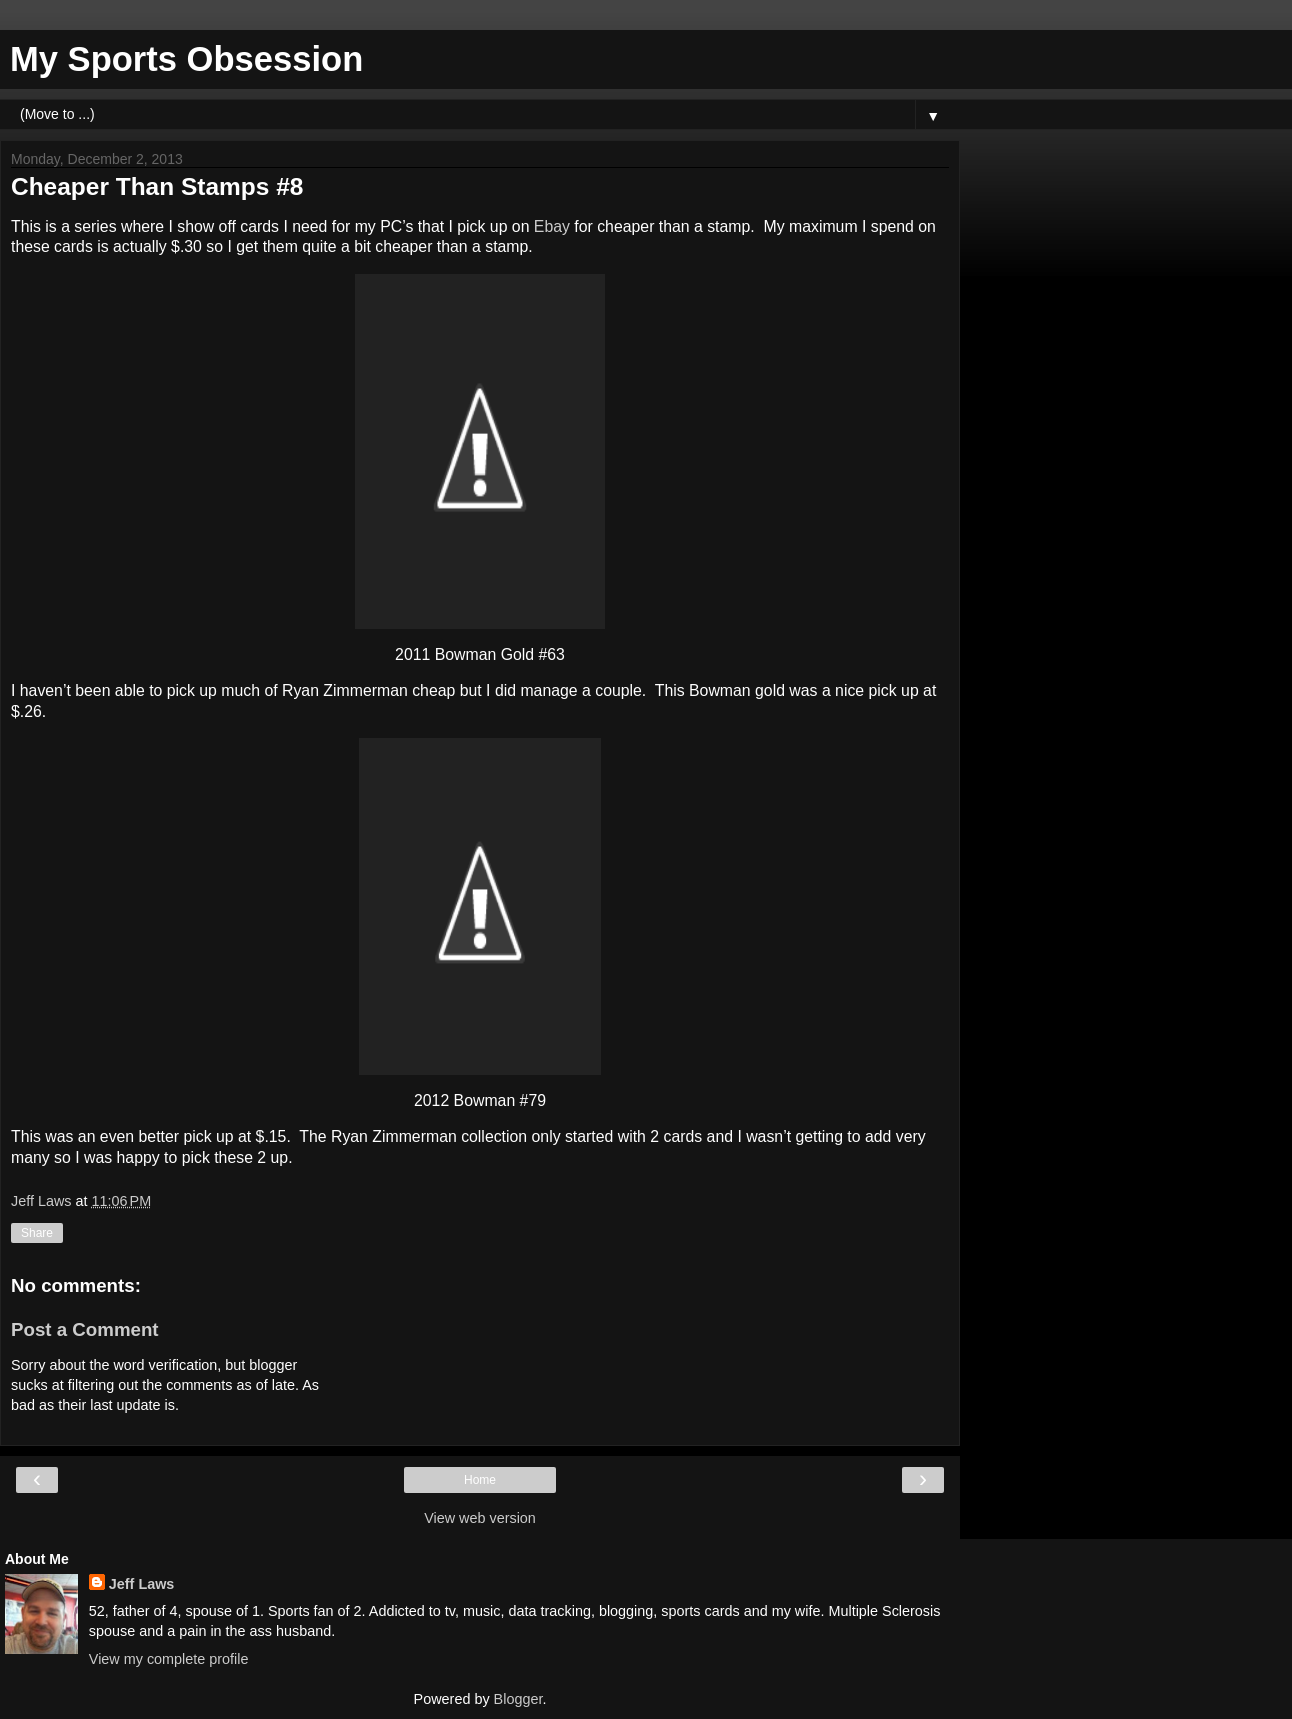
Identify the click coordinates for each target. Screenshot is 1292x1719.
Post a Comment (85, 1329)
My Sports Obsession (186, 59)
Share (37, 1233)
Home (480, 1480)
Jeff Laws (142, 1584)
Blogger (518, 1699)
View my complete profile (169, 1659)
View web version (480, 1518)
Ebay (552, 226)
